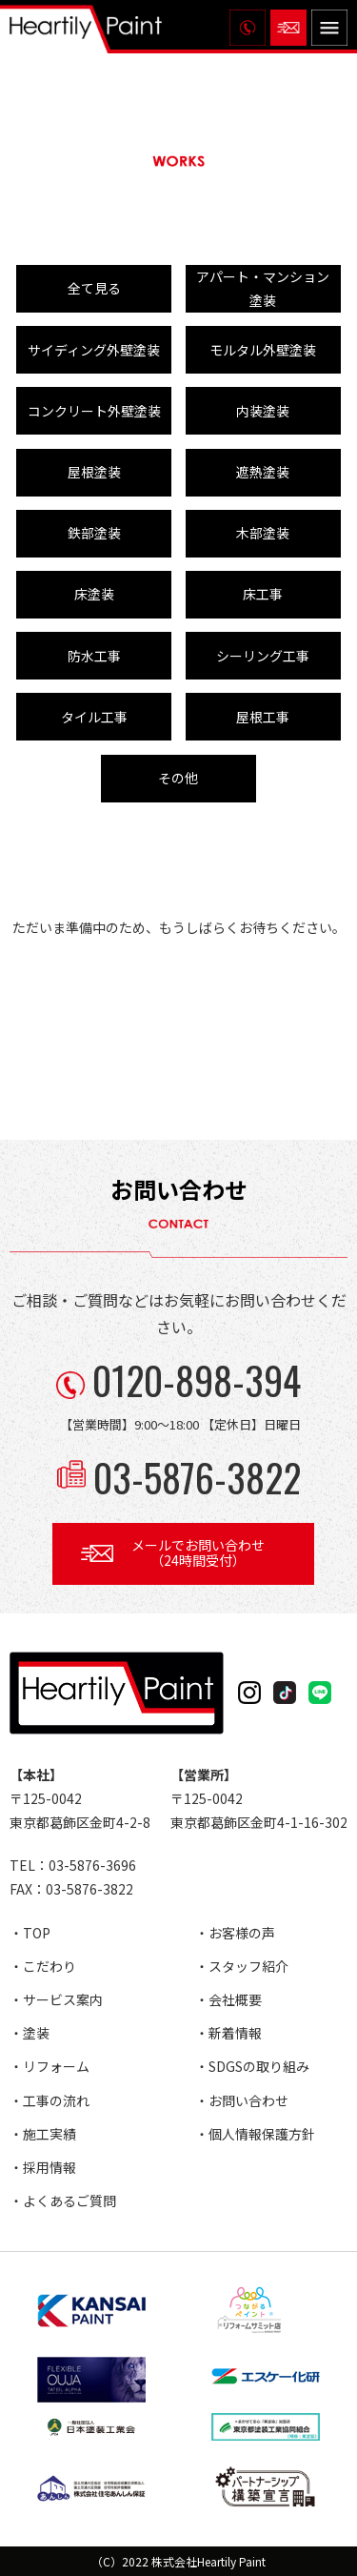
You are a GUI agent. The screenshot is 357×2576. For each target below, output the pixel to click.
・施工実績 (43, 2133)
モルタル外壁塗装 (262, 349)
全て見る (94, 287)
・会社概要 (228, 1999)
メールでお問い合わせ (197, 1553)
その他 (178, 777)
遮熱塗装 (262, 471)
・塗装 (30, 2032)
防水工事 (94, 655)
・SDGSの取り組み (252, 2066)
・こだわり (43, 1966)
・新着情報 (228, 2032)
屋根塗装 (94, 471)
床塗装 (94, 593)
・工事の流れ (49, 2100)
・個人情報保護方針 (255, 2133)
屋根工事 (262, 716)
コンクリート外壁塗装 (94, 410)
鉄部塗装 (94, 532)
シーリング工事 (262, 655)
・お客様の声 (235, 1932)
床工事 (263, 593)
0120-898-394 (196, 1380)
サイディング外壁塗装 (94, 349)
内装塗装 (262, 410)
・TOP (30, 1932)
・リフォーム (49, 2066)
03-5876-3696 (92, 1865)
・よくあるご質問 (63, 2200)
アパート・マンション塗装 (262, 288)
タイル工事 (94, 716)
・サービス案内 (56, 1999)
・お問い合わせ (241, 2100)
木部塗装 (262, 532)
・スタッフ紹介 (241, 1966)
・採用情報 (43, 2167)
